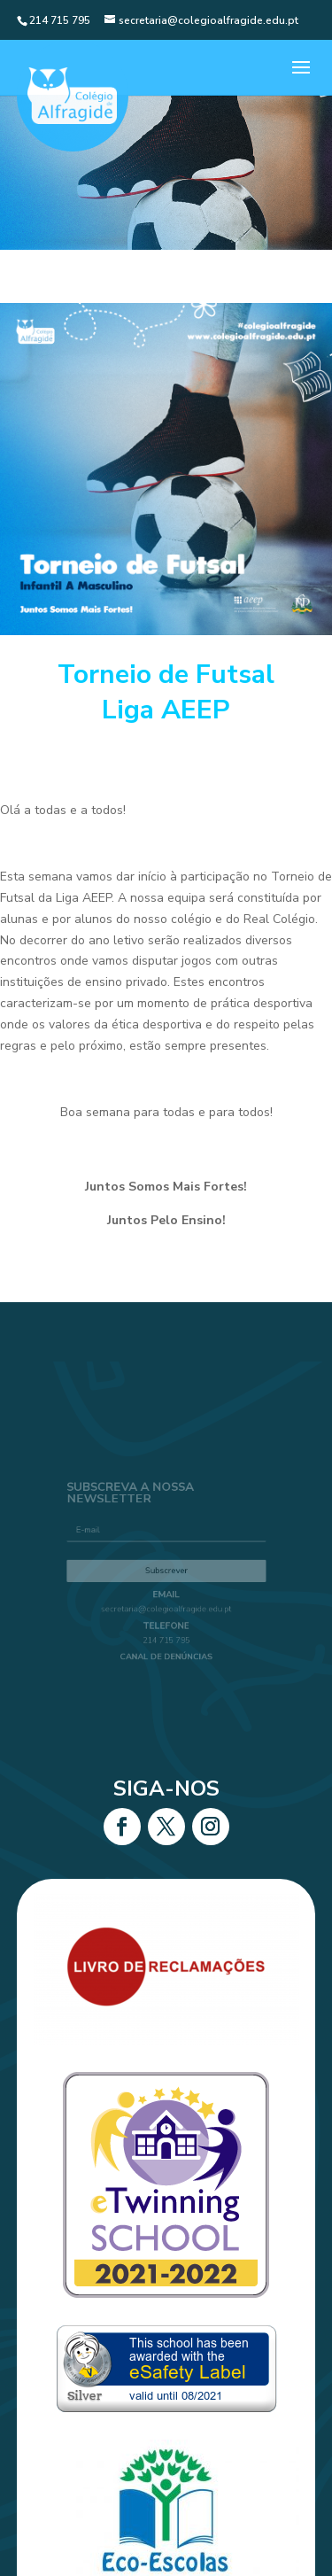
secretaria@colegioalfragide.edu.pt (166, 1605)
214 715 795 (166, 1632)
